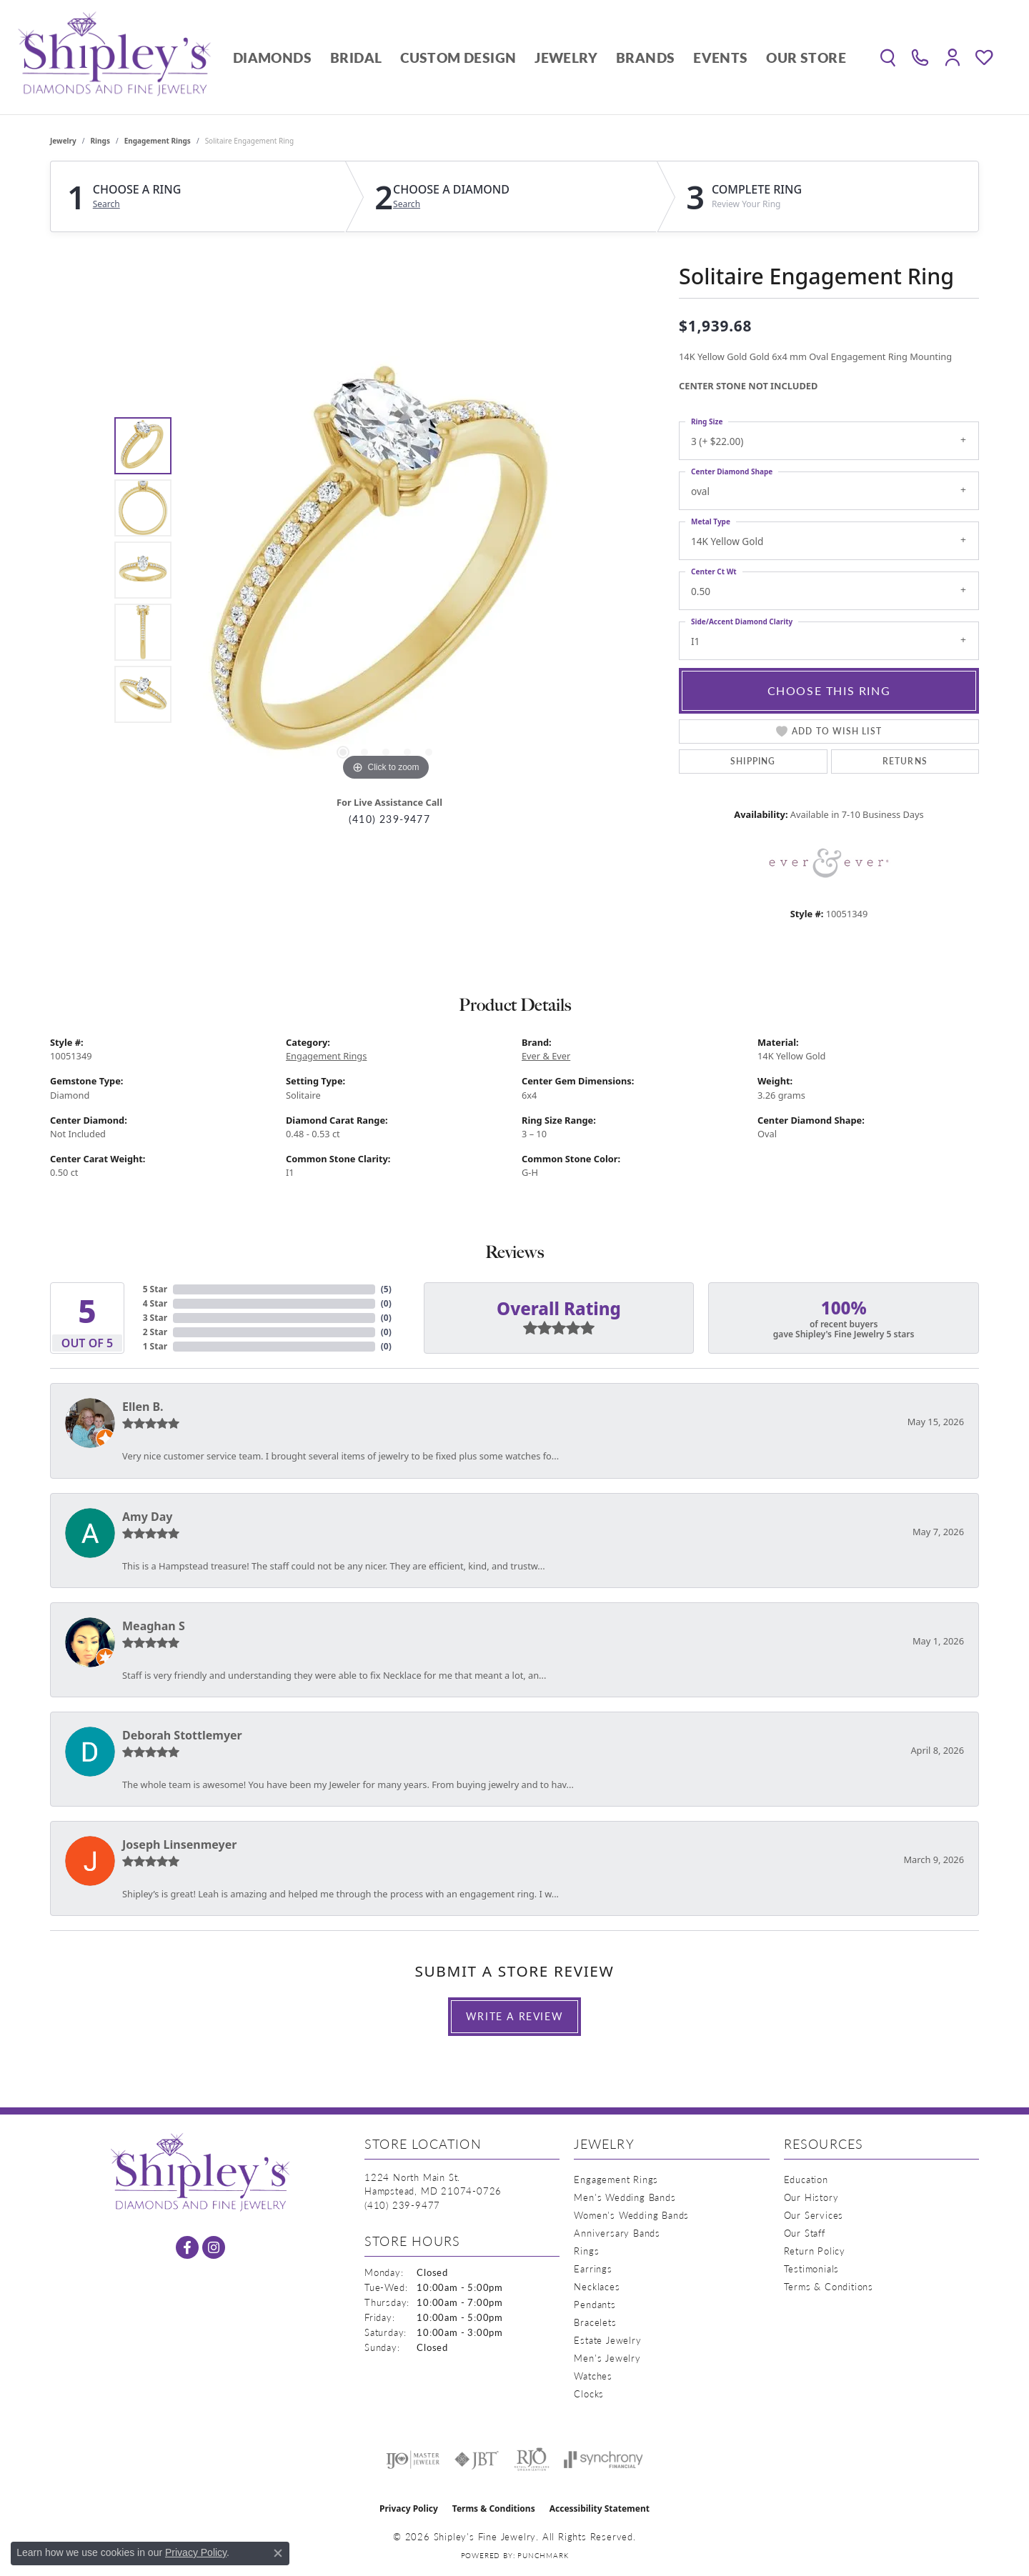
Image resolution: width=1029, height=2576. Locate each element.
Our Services (814, 2215)
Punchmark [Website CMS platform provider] (542, 2555)
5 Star (155, 1289)
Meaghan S (153, 1626)
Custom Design (458, 57)
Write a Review (514, 2016)
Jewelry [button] (566, 57)
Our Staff (804, 2233)
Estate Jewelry (607, 2340)
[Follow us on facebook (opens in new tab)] (187, 2247)
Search (106, 204)
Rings (100, 141)
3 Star (155, 1318)
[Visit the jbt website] (476, 2459)
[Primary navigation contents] (540, 57)
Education (806, 2179)
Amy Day (147, 1516)
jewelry (63, 141)
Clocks (589, 2393)
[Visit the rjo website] (532, 2459)
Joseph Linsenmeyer (179, 1844)
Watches (593, 2375)
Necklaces (597, 2286)
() (386, 1289)
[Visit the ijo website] (412, 2459)
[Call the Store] (402, 2205)
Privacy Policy (408, 2508)
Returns (905, 761)
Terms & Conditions (828, 2286)
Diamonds (272, 57)
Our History (811, 2197)
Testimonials (812, 2268)
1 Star (155, 1346)
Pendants (594, 2304)
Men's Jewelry (607, 2358)
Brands (645, 57)
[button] (888, 57)
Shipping (753, 761)
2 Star (155, 1332)
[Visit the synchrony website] (603, 2459)
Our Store (806, 57)
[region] (386, 570)
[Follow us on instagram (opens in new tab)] (213, 2247)
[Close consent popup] (278, 2553)
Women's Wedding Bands (631, 2215)
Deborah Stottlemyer (182, 1735)
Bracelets (595, 2322)
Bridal (356, 57)
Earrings (593, 2268)
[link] (920, 57)
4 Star (155, 1303)
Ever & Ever (546, 1055)
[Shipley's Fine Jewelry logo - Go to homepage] (114, 57)
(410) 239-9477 (389, 819)
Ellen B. (143, 1406)
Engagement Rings (157, 141)
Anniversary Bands (617, 2233)
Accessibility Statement (600, 2508)
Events (720, 57)
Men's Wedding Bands (624, 2197)
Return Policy (814, 2250)
